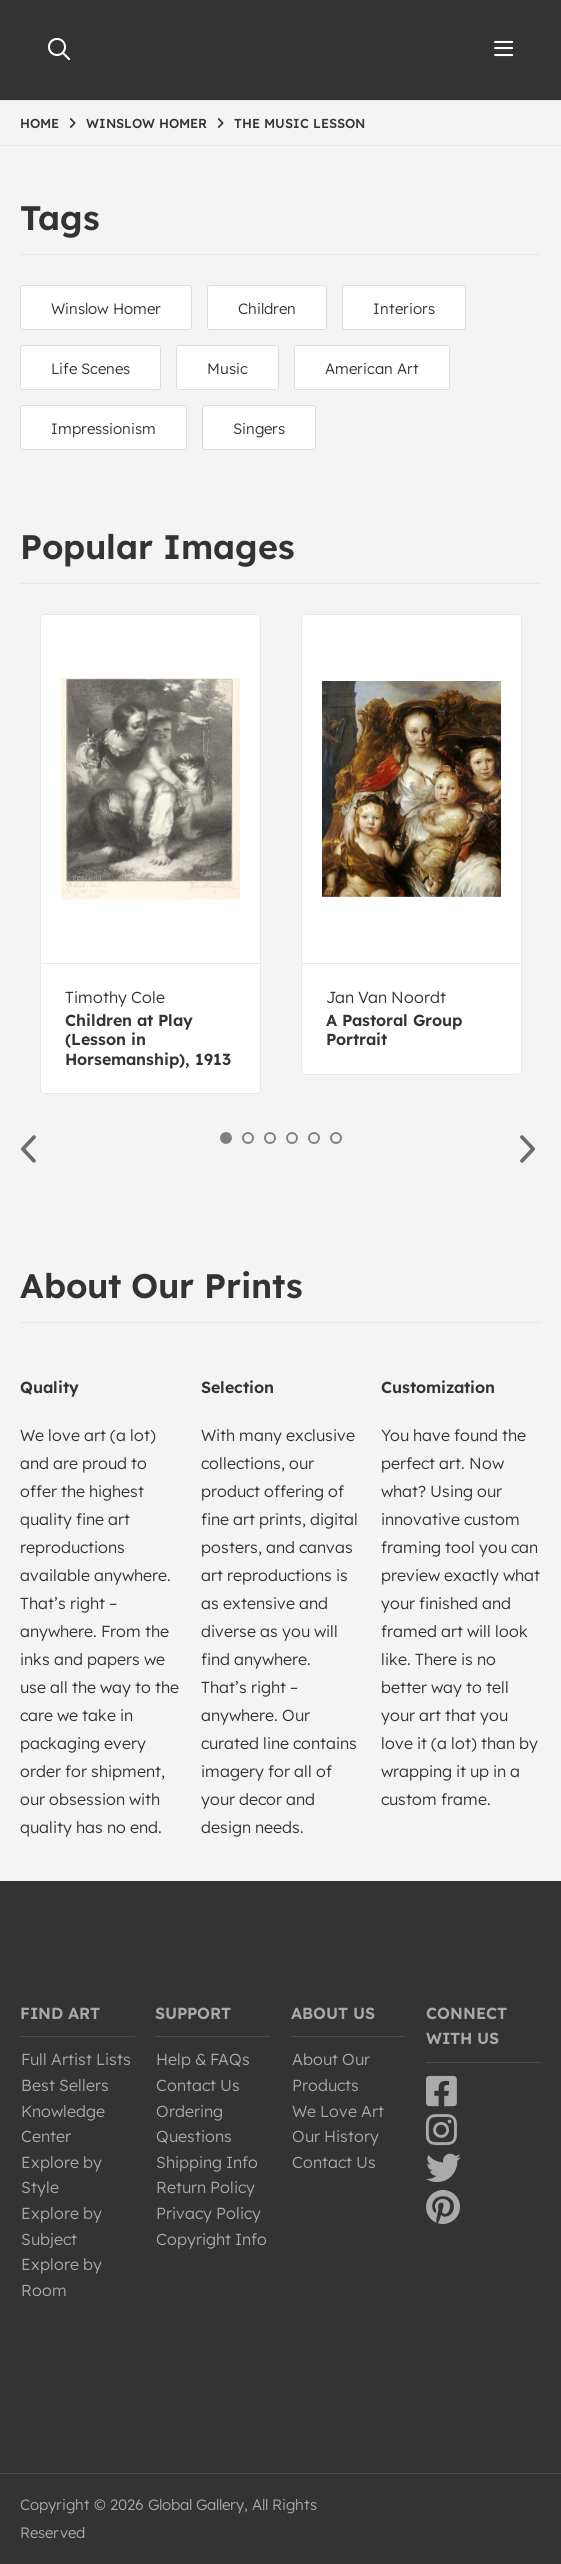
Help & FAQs (203, 2059)
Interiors (404, 308)
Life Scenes (90, 368)
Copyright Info (211, 2239)
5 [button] (314, 1138)
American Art (372, 368)
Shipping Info (207, 2162)
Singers (259, 428)
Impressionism (103, 428)
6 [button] (336, 1138)
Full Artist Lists (76, 2059)
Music (227, 368)
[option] (150, 854)
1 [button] (226, 1138)
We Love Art (338, 2111)
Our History (335, 2136)
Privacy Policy (208, 2213)
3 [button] (270, 1138)
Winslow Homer (106, 308)
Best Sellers (65, 2085)
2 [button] (248, 1138)
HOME (39, 123)
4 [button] (292, 1138)
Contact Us (198, 2085)
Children (267, 308)
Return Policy (205, 2187)
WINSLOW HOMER (146, 123)
